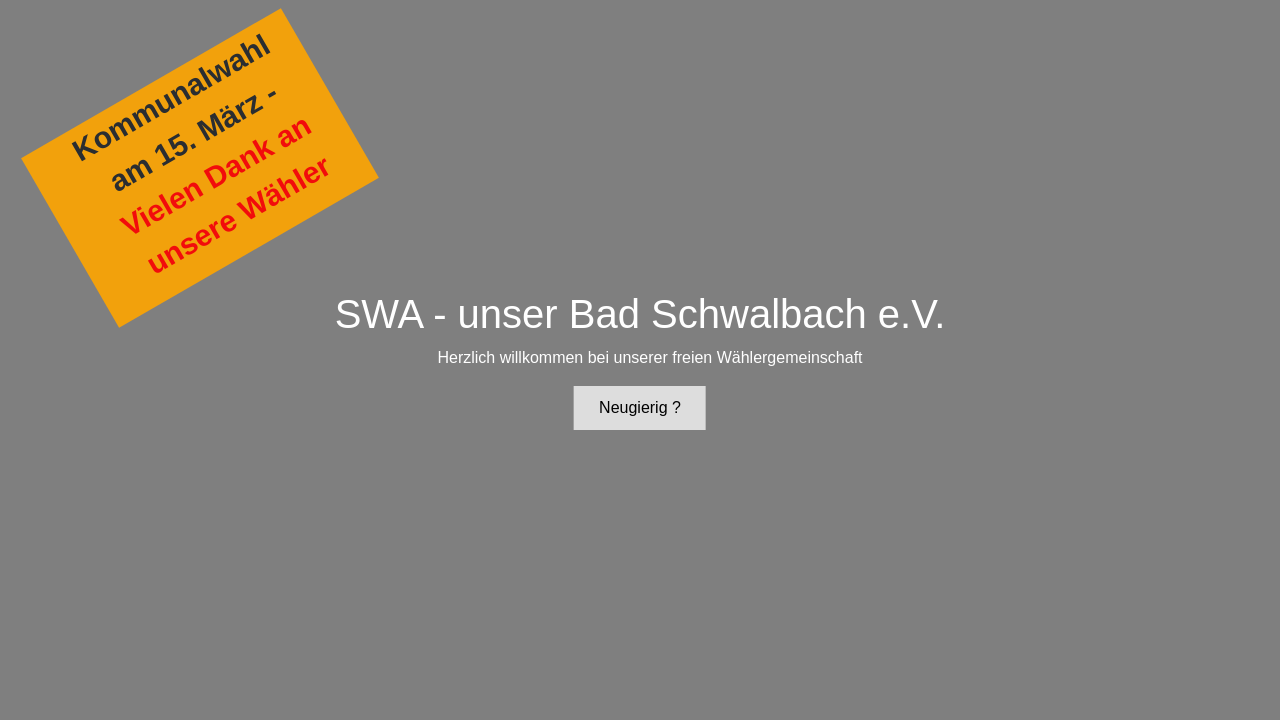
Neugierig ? (640, 407)
